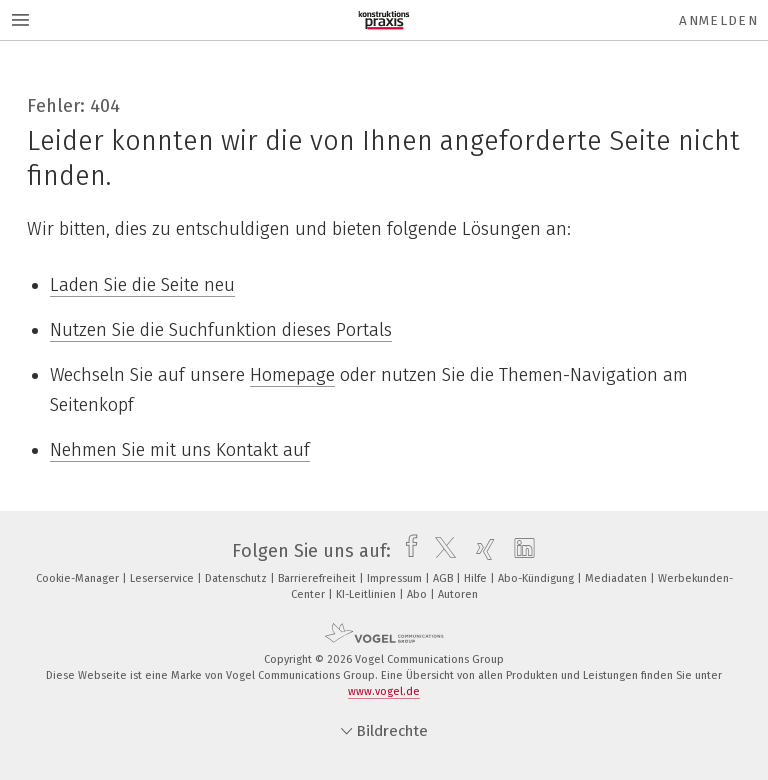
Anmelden (718, 20)
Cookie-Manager (79, 578)
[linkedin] (519, 551)
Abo (418, 594)
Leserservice (163, 578)
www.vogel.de (384, 691)
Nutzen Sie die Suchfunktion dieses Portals (221, 330)
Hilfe (477, 578)
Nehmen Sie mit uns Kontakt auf (180, 450)
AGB (444, 578)
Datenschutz (237, 578)
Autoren (458, 594)
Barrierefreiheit (318, 578)
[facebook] (406, 551)
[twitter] (440, 551)
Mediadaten (617, 578)
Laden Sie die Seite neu (142, 285)
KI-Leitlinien (367, 594)
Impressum (396, 578)
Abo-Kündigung (537, 578)
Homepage (292, 375)
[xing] (480, 551)
